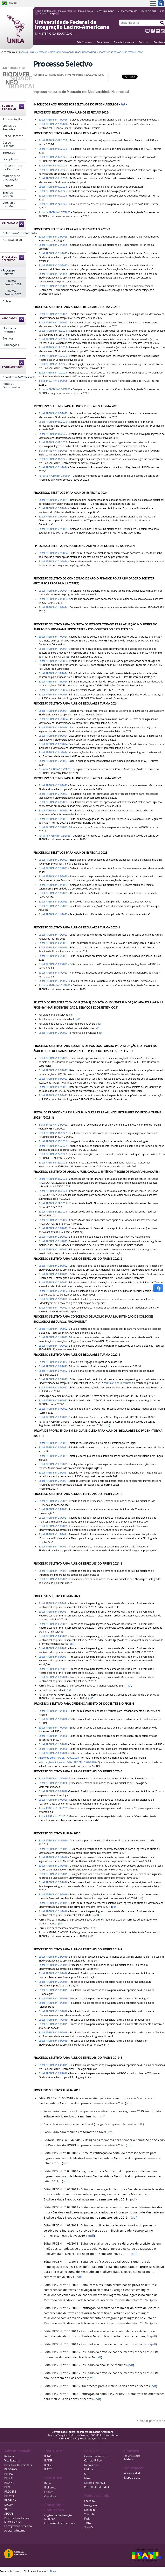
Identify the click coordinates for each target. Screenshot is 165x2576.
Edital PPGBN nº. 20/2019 (53, 1982)
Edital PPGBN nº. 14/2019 (53, 1998)
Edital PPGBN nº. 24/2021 (53, 1509)
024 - (54, 500)
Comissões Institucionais (59, 2523)
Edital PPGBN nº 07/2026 (53, 157)
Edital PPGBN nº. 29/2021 (53, 1417)
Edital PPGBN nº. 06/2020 (53, 1808)
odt (129, 1685)
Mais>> (128, 2459)
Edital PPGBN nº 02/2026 (53, 191)
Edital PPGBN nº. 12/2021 (53, 1571)
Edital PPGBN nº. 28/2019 (53, 1956)
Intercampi (91, 2465)
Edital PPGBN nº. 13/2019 (53, 2003)
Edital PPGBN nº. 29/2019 (53, 1865)
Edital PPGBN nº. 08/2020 (53, 1791)
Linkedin (89, 2510)
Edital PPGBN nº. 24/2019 (53, 1894)
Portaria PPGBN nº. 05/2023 (54, 769)
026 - (54, 119)
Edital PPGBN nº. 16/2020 (53, 1736)
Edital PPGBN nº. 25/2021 (53, 1472)
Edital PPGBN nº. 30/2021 (53, 1447)
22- (53, 1329)
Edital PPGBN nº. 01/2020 (53, 1840)
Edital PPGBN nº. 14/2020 (53, 1749)
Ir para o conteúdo (45, 11)
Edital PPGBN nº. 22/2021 (53, 1481)
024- (53, 599)
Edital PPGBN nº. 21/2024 (53, 561)
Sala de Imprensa (124, 42)
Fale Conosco (84, 42)
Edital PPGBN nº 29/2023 (53, 1203)
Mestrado (42, 52)
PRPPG (8, 2474)
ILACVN (49, 2465)
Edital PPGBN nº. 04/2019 (53, 2065)
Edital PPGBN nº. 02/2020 (53, 1816)
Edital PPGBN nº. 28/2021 (53, 1456)
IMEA (47, 2483)
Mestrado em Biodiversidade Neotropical (73, 52)
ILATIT (48, 2469)
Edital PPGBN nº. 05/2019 (53, 2040)
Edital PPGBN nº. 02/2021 (53, 1656)
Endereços (103, 42)
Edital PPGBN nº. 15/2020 (53, 1744)
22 (53, 1220)
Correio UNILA (93, 2460)
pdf (71, 1014)
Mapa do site (148, 11)
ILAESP (48, 2460)
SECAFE (8, 2513)
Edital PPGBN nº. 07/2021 (53, 1603)
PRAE (7, 2487)
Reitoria (9, 2456)
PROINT (9, 2483)
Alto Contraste (127, 11)
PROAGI (9, 2496)
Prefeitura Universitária (18, 2465)
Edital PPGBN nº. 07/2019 (53, 2032)
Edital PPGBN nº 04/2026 (53, 178)
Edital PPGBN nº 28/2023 (53, 1211)
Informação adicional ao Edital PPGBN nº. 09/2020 (67, 1762)
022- (53, 981)
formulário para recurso (117, 1383)
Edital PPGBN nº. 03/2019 (53, 2073)
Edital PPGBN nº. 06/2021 (53, 1611)
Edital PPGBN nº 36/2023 (53, 1179)
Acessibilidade (105, 11)
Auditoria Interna (14, 2530)
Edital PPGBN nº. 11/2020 (53, 1778)
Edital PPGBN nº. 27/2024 (53, 553)
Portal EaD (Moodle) (96, 2487)
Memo (88, 2478)
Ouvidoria (50, 2496)
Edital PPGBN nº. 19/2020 (53, 1711)
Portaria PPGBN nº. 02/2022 (54, 985)
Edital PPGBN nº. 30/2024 (53, 590)
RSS (162, 11)
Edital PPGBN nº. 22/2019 (53, 1973)
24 (53, 752)
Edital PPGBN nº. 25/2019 (53, 1882)
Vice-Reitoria (12, 2460)
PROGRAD (10, 2469)
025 (53, 322)
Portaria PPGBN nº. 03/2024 (54, 476)
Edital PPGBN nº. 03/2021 (53, 1648)
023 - (54, 859)
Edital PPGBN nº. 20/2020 (53, 1677)
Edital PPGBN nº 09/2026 (53, 140)
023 (53, 761)
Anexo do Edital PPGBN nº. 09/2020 (59, 1757)
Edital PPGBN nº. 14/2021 (53, 1534)
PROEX (8, 2478)
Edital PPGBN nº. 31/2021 (53, 1443)
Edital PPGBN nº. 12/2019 (53, 2011)
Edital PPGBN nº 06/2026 (53, 165)
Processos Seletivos (110, 52)
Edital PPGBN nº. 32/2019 (53, 1849)
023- (53, 827)
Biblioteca (50, 2487)
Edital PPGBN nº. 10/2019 (53, 2024)
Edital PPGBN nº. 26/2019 (53, 1965)
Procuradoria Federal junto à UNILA (17, 2519)
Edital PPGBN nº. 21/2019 (53, 1911)
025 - (54, 236)
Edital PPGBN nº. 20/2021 (53, 1517)
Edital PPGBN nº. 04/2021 (53, 1636)
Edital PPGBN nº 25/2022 (53, 1162)
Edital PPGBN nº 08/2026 (53, 149)
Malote (88, 2469)
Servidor (144, 42)
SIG (86, 2474)
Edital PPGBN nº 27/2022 (53, 1154)
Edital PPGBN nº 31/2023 (53, 1191)
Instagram (163, 31)
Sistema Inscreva (94, 2483)
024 (53, 467)
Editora (48, 2492)
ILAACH (49, 2456)
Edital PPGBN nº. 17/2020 (53, 1727)
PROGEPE (10, 2491)
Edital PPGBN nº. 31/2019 (53, 1857)
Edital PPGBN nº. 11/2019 (53, 2019)
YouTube (147, 31)
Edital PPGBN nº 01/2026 (53, 195)
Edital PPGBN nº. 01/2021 (53, 1669)
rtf (93, 1928)
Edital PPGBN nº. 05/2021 (53, 1624)
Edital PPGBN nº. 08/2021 (53, 1579)
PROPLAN (10, 2500)
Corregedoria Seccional (18, 2526)
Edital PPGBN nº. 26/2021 (53, 1501)
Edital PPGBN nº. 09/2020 (53, 1753)
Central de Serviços (96, 2456)
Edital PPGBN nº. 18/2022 (53, 1299)
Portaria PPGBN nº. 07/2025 (54, 212)
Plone (53, 2571)
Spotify (88, 2527)
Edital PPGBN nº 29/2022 (53, 1146)
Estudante (159, 42)
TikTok (88, 2523)
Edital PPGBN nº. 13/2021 (53, 1546)
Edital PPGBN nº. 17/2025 (53, 314)
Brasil (13, 3)
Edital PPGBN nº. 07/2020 (53, 1799)
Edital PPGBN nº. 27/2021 (53, 1464)
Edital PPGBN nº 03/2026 (53, 186)
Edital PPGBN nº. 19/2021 (53, 1526)
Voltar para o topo (152, 2421)
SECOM (8, 2505)
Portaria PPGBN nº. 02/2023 (54, 835)
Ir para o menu (67, 11)
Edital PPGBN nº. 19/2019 (53, 1990)
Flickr (158, 31)
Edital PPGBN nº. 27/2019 (53, 1874)
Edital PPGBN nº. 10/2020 (53, 1783)
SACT (7, 2509)
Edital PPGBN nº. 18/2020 (53, 1719)
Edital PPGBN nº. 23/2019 (53, 1903)
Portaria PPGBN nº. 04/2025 (54, 389)
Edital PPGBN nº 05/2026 (53, 170)
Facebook (153, 31)
